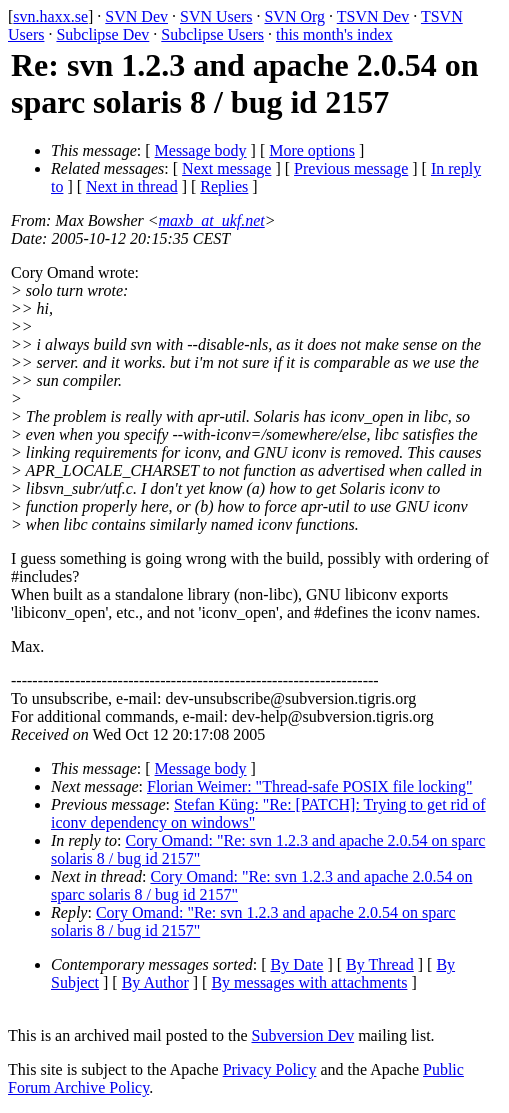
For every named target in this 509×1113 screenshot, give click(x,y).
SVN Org (294, 16)
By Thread (380, 964)
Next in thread (132, 186)
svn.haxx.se (50, 16)
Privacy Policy (270, 1069)
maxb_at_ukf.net (212, 220)
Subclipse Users (212, 34)
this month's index (334, 34)
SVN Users (216, 16)
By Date (297, 964)
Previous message (351, 168)
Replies (224, 186)
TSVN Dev (373, 16)
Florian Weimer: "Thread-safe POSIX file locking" (310, 786)
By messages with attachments (309, 982)
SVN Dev (136, 16)
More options (312, 150)
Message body (201, 150)
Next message (226, 168)
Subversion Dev (303, 1035)
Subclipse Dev (102, 34)
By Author (155, 982)
